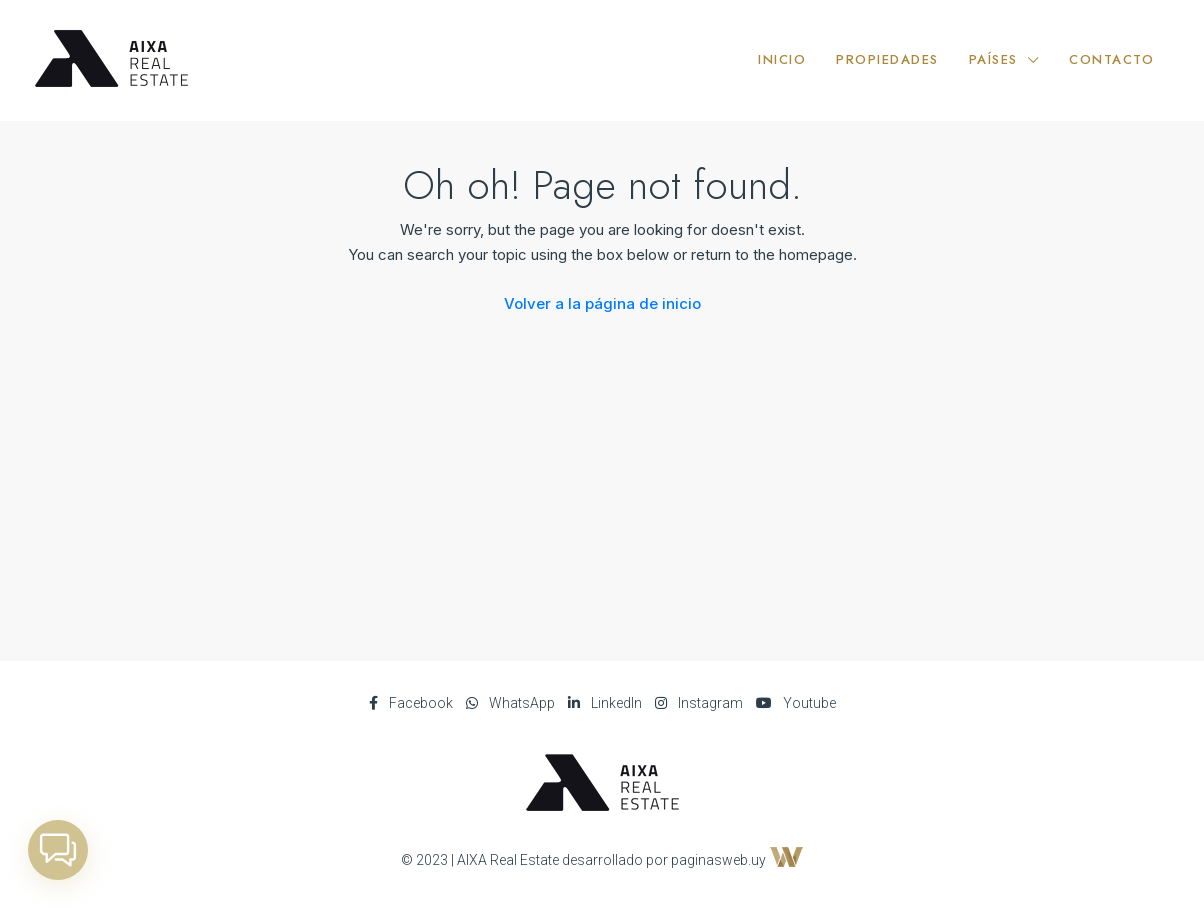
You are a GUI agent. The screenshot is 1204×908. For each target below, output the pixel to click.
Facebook (412, 703)
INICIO (782, 59)
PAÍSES (993, 59)
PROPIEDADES (887, 59)
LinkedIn (606, 703)
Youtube (796, 703)
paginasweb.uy (737, 860)
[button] (58, 850)
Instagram (700, 703)
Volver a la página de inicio (602, 303)
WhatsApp (512, 703)
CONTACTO (1111, 59)
